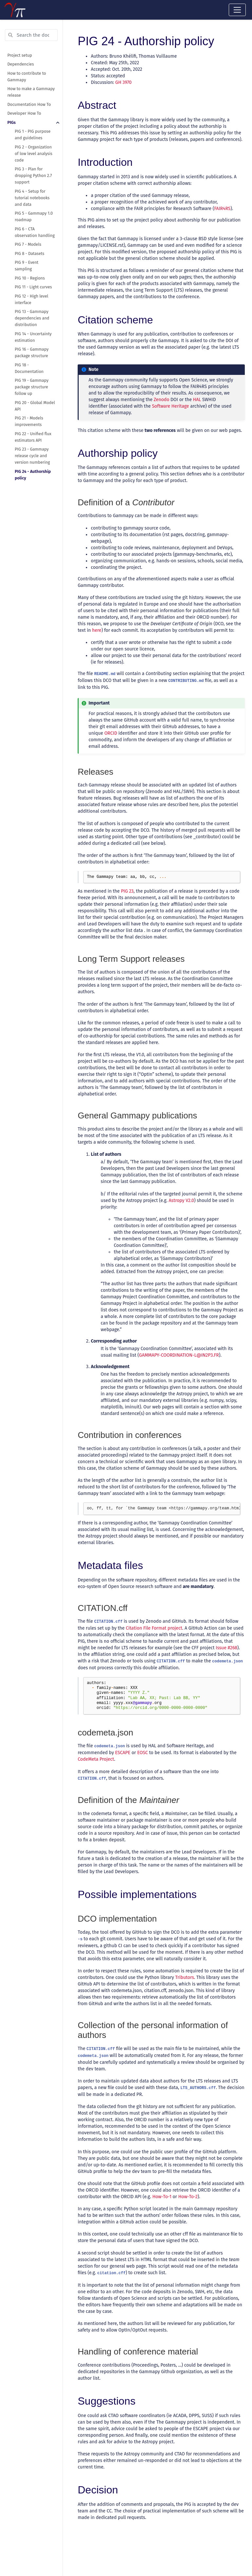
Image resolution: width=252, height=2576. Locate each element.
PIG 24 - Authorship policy (33, 474)
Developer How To (24, 113)
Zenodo (161, 399)
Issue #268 (226, 1648)
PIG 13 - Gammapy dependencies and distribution (32, 318)
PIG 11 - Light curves (33, 286)
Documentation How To (29, 104)
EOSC (142, 1752)
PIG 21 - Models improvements (29, 421)
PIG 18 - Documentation (29, 368)
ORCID (110, 733)
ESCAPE (122, 1752)
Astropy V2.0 (181, 1200)
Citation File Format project (154, 1628)
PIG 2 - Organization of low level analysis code (33, 154)
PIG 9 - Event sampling (26, 265)
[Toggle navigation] (237, 10)
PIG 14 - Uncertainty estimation (33, 337)
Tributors (184, 1977)
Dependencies (21, 64)
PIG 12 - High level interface (31, 299)
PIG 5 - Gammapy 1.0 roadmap (34, 216)
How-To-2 (188, 2196)
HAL (197, 399)
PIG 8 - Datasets (29, 253)
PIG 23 (127, 891)
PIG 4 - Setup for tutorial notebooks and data (32, 198)
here (96, 630)
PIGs (12, 122)
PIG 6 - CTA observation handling (35, 232)
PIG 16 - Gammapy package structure (31, 352)
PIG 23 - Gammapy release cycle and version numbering (32, 456)
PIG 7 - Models (28, 244)
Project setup (20, 55)
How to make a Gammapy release (31, 92)
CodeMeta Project (96, 1759)
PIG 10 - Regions (30, 278)
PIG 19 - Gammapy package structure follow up (31, 387)
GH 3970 (123, 82)
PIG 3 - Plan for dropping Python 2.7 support (33, 175)
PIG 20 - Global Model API (35, 406)
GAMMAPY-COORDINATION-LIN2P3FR (179, 1355)
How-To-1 (161, 2196)
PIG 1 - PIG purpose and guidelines (32, 134)
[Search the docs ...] (31, 35)
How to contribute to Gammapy (27, 76)
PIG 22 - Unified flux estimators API (33, 437)
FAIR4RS (222, 208)
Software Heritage (170, 406)
